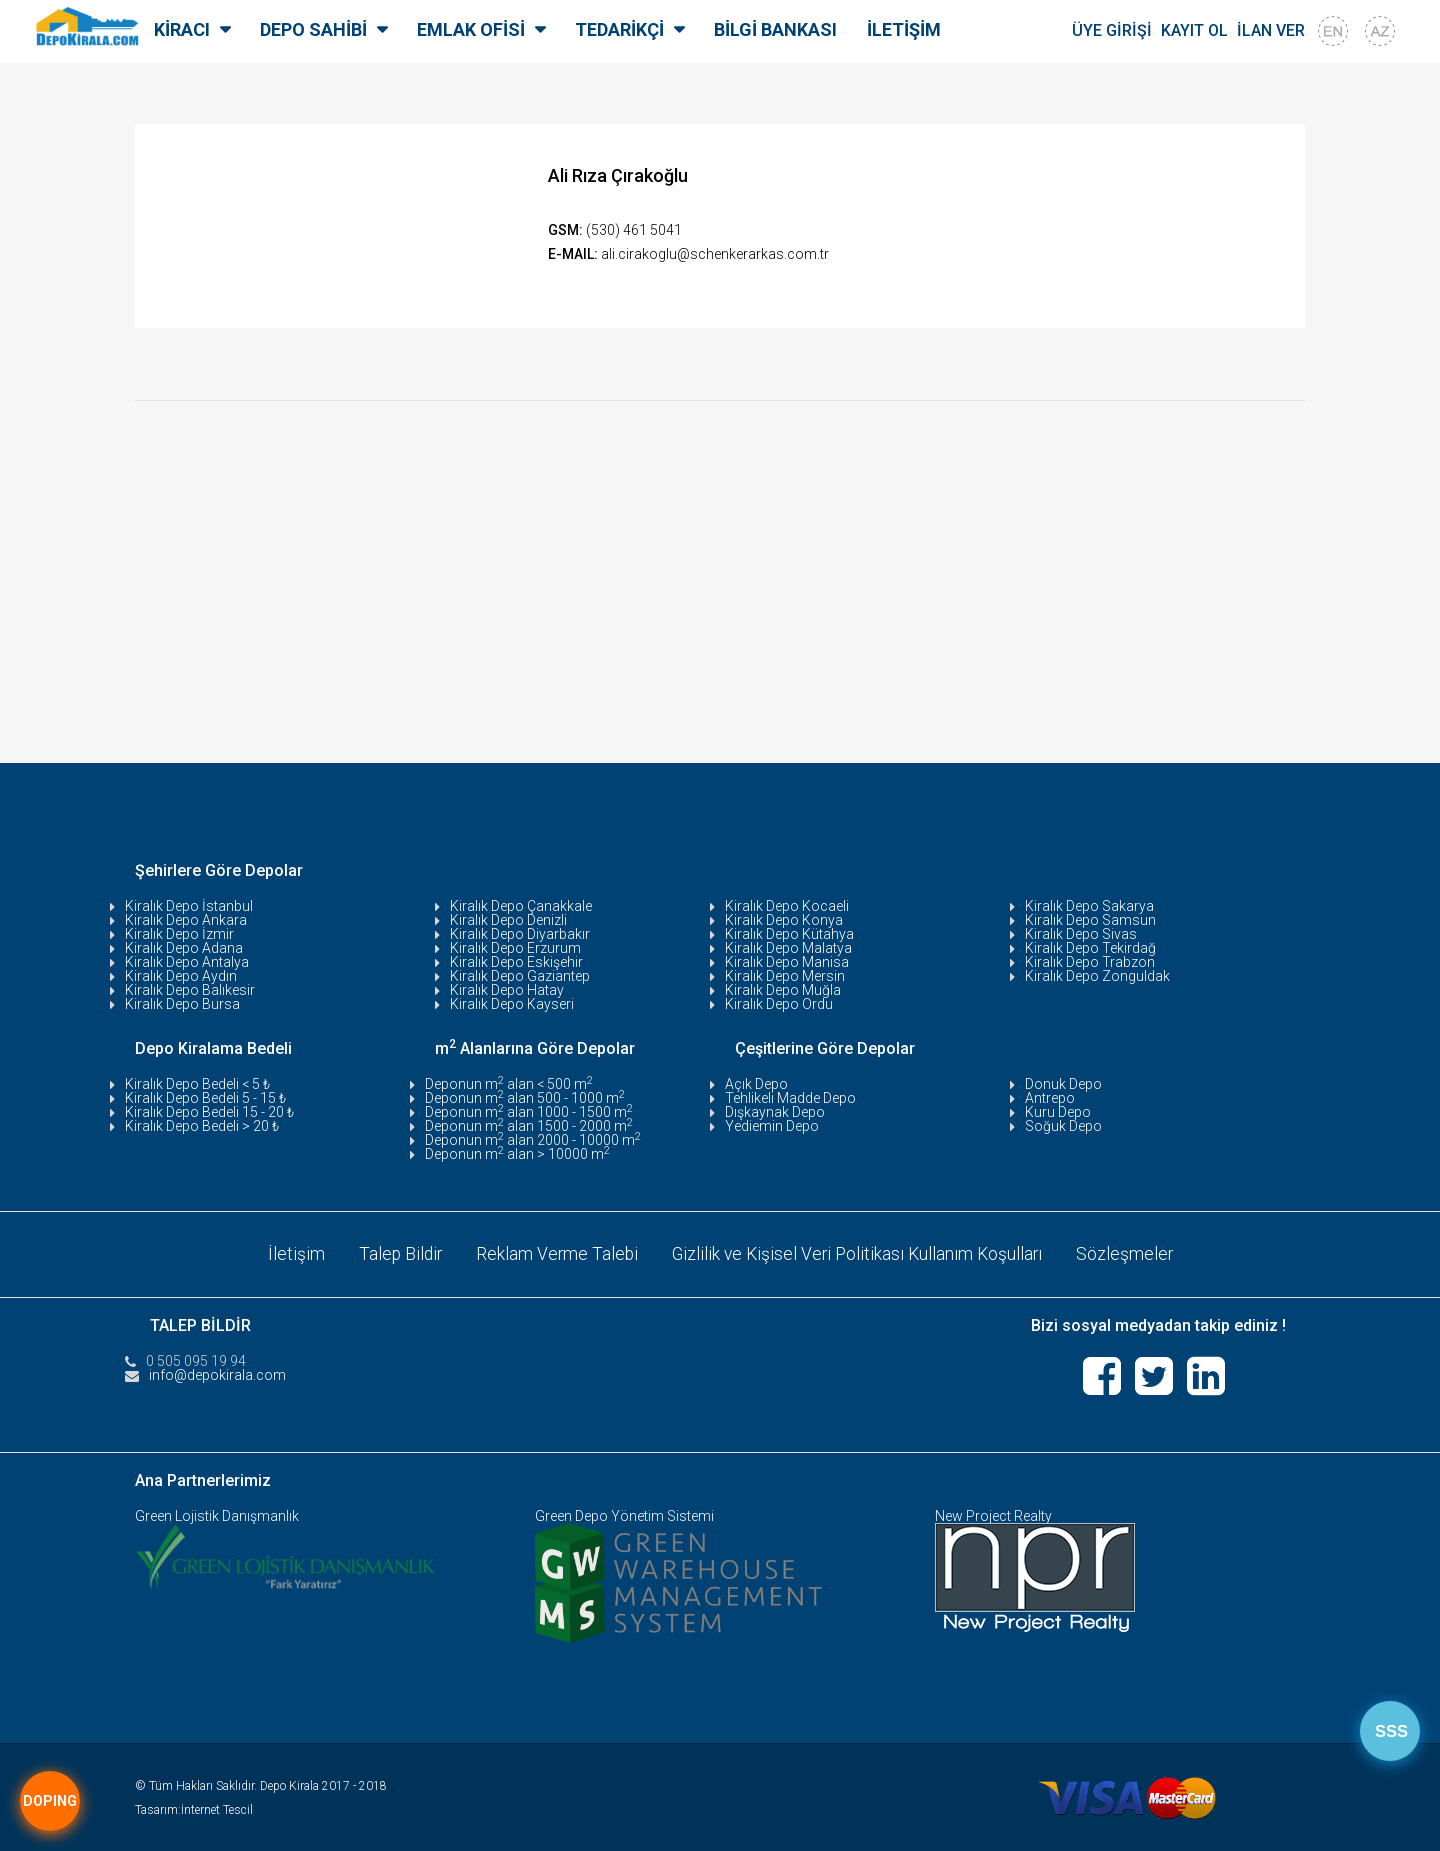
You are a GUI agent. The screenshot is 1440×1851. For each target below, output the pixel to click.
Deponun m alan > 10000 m (517, 1154)
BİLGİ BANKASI (775, 29)
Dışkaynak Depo (775, 1112)
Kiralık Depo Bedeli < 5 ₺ (197, 1084)
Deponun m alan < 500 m (509, 1084)
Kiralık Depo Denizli (508, 920)
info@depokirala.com (217, 1372)
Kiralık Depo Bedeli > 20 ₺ (202, 1126)
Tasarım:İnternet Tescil (194, 1807)
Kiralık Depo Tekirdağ (1090, 948)
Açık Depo (756, 1084)
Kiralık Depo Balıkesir (190, 990)
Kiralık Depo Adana (184, 948)
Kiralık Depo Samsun (1090, 920)
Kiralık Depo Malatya (788, 948)
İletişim (289, 1252)
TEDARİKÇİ (619, 29)
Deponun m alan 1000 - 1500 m (529, 1112)
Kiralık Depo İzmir (179, 934)
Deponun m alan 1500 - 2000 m (529, 1126)
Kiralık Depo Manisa (787, 962)
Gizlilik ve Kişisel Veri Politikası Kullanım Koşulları (859, 1252)
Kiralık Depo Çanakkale (521, 906)
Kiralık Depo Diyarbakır (520, 934)
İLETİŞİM (904, 29)
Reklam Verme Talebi (554, 1252)
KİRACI (182, 29)
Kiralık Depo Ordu (779, 1004)
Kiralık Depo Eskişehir (516, 962)
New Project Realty (993, 1513)
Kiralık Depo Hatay (507, 990)
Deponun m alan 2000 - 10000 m (533, 1140)
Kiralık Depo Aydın (181, 976)
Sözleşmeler (1131, 1252)
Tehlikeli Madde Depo (790, 1098)
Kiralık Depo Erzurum (515, 948)
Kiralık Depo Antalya (187, 962)
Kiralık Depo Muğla (783, 990)
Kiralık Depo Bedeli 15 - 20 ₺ (209, 1112)
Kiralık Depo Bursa (182, 1004)
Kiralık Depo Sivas (1081, 934)
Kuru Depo (1058, 1112)
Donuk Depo (1063, 1084)
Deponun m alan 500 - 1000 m (525, 1098)
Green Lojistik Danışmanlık (217, 1513)
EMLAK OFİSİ (471, 29)
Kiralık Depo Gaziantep (520, 976)
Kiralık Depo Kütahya (789, 934)
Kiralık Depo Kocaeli (787, 906)
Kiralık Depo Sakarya (1089, 906)
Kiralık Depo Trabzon (1090, 962)
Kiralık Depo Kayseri (512, 1004)
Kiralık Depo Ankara (186, 920)
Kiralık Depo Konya (784, 920)
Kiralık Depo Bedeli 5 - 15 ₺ (205, 1098)
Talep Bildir (395, 1252)
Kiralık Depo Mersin (785, 976)
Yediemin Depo (772, 1126)
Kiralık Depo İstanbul (189, 906)
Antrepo (1050, 1098)
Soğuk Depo (1063, 1126)
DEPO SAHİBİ (313, 29)
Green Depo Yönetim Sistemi (624, 1513)
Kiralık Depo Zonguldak (1097, 976)
